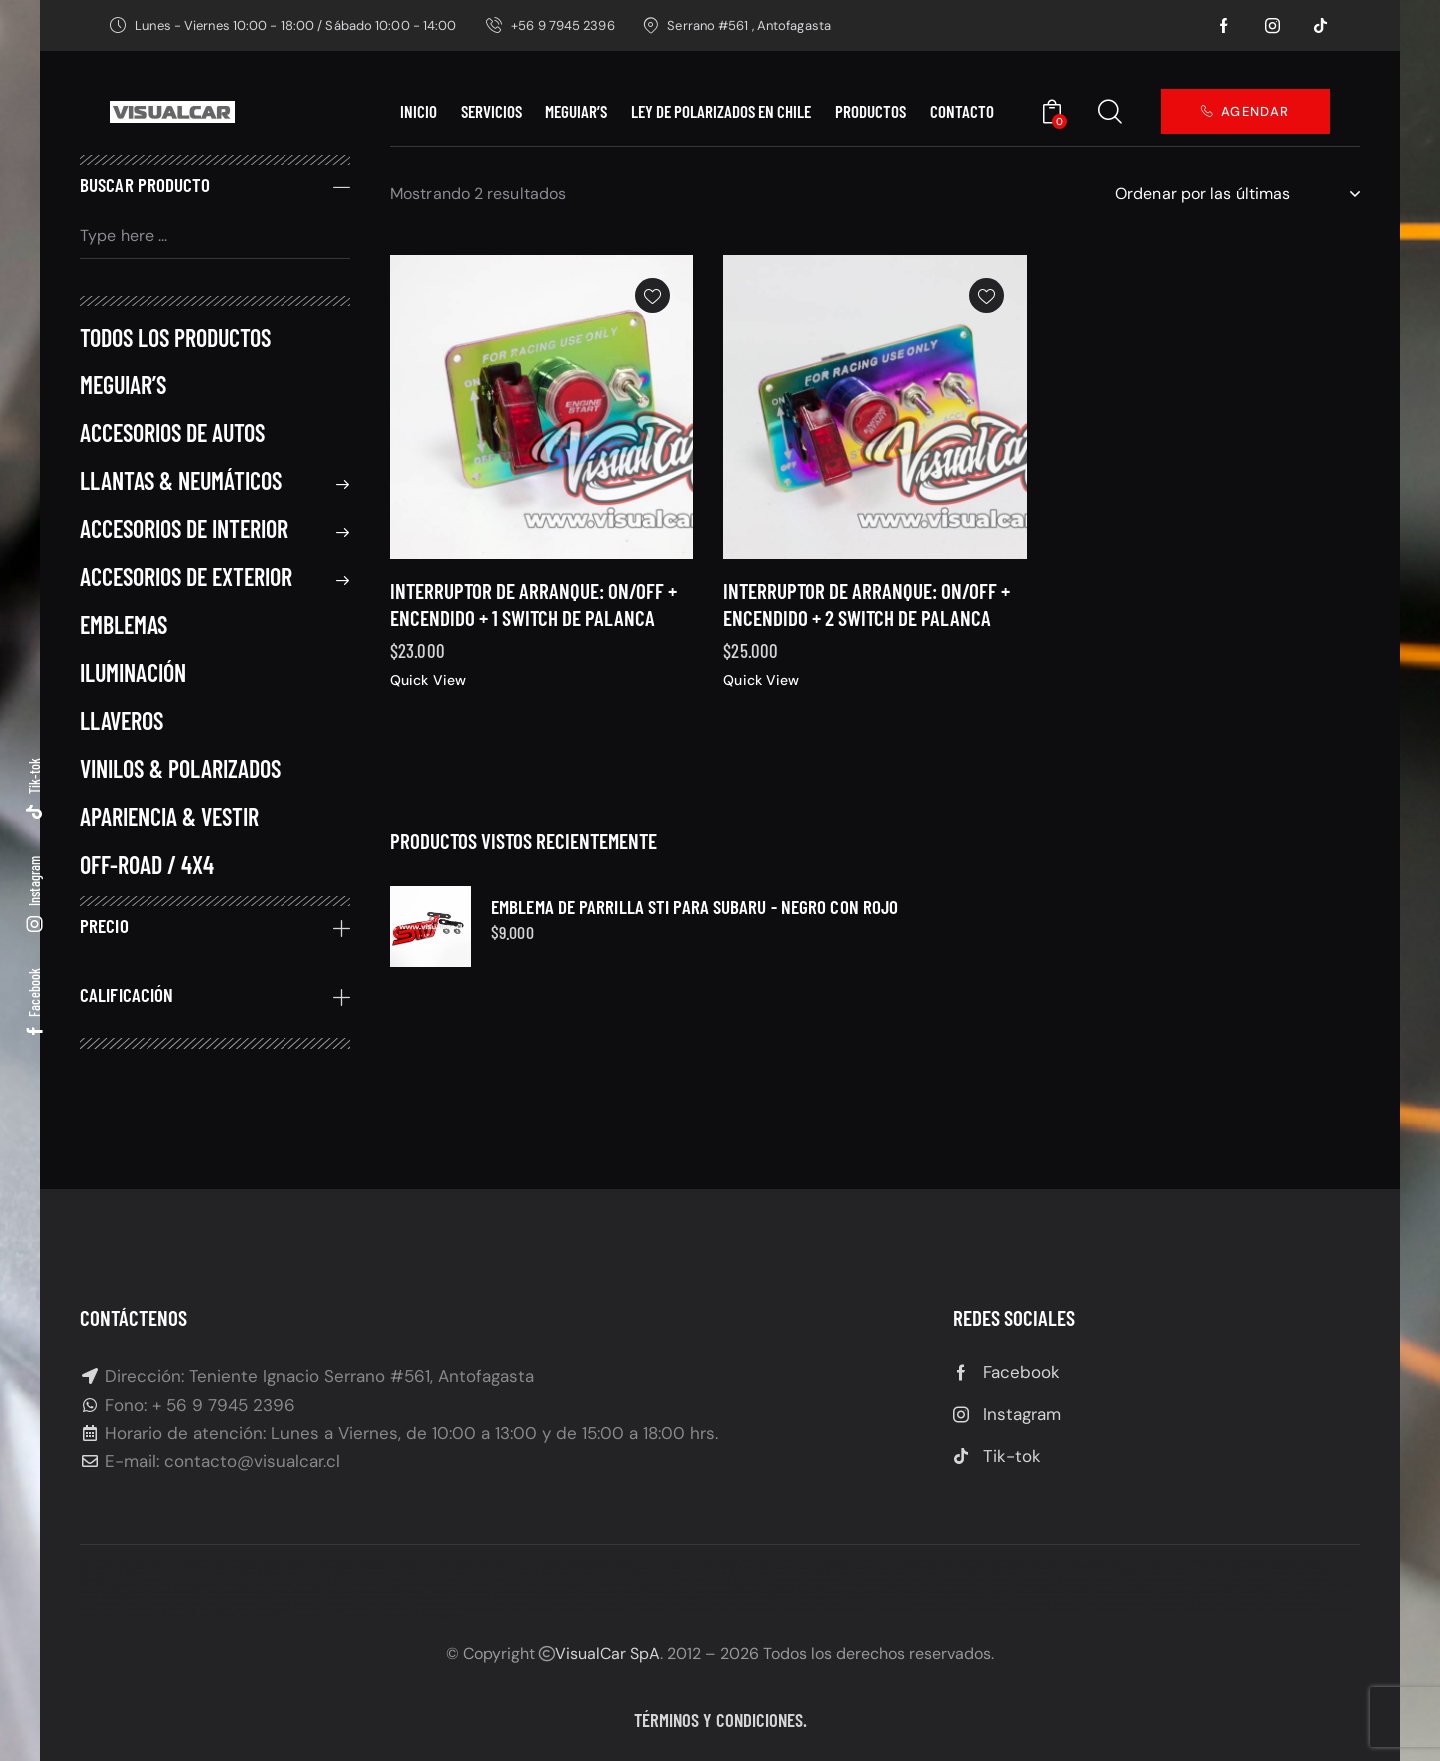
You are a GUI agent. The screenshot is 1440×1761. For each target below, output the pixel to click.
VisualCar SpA (607, 1653)
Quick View (428, 713)
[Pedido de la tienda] (1237, 194)
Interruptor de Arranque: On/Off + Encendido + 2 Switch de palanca (866, 618)
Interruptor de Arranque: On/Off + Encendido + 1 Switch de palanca (533, 636)
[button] (652, 328)
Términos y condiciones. (720, 1719)
